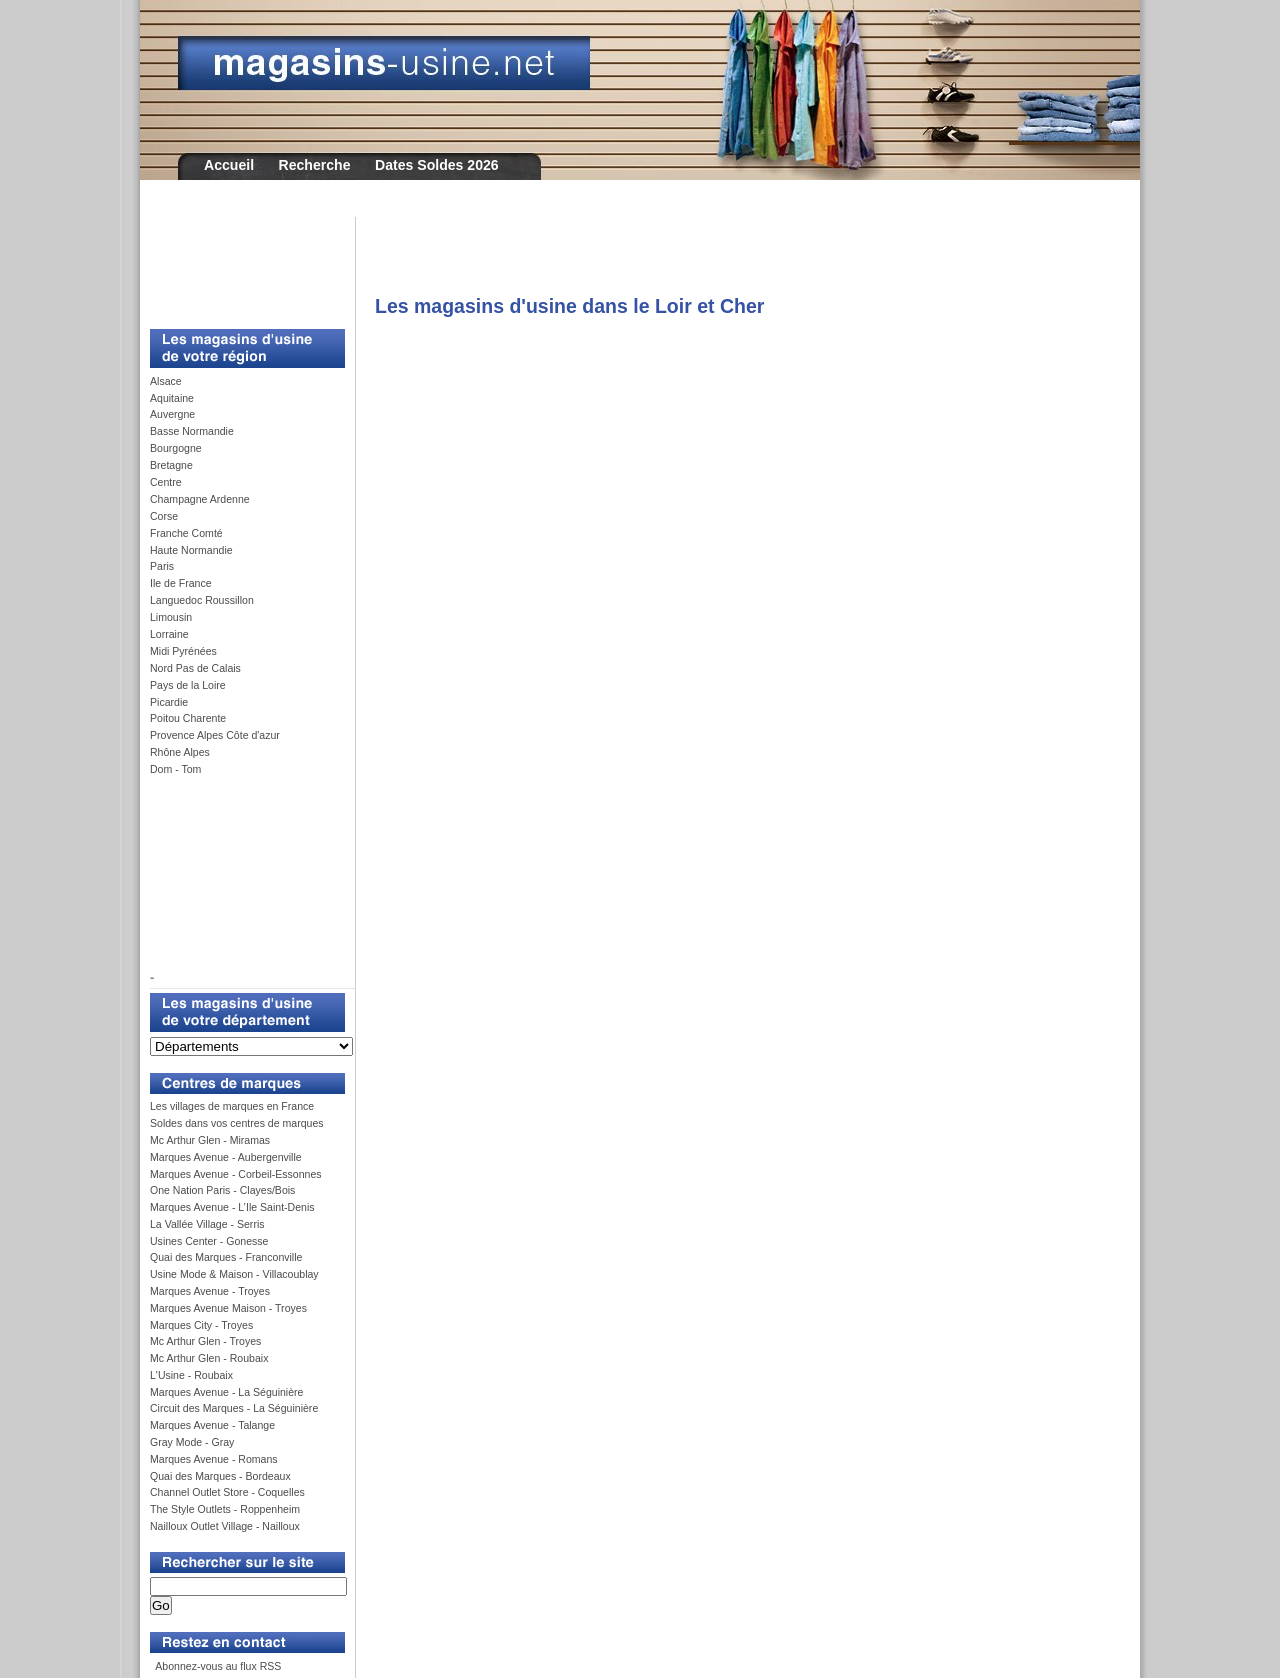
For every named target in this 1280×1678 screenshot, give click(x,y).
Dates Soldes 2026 (437, 165)
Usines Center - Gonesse (209, 1241)
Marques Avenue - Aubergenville (226, 1157)
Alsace (166, 381)
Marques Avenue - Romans (214, 1459)
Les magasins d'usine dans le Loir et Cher (569, 306)
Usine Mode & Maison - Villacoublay (234, 1274)
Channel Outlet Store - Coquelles (227, 1492)
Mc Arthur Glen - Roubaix (209, 1358)
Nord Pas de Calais (195, 668)
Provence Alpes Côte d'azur (215, 735)
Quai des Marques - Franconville (226, 1257)
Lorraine (169, 634)
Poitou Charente (188, 718)
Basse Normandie (192, 431)
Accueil (229, 165)
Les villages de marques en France (232, 1106)
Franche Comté (186, 533)
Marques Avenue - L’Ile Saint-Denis (232, 1207)
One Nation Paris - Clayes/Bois (222, 1190)
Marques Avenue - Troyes (210, 1291)
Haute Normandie (191, 550)
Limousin (171, 617)
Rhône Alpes (180, 752)
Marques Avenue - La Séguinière (226, 1392)
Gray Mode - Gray (192, 1442)
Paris (162, 566)
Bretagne (171, 465)
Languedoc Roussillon (202, 600)
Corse (164, 516)
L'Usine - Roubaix (191, 1375)
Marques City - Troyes (201, 1325)
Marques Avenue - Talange (212, 1425)
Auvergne (172, 414)
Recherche (315, 165)
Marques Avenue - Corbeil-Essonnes (236, 1174)
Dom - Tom (175, 769)
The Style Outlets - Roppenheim (225, 1509)
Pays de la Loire (188, 685)
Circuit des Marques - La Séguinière (234, 1408)
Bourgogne (176, 448)
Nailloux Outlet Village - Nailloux (225, 1526)
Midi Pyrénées (183, 651)
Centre (166, 482)
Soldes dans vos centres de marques (237, 1123)
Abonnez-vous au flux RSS (217, 1666)
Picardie (169, 702)
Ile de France (181, 583)
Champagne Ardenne (200, 499)
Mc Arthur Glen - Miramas (210, 1140)
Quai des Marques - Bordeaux (220, 1476)
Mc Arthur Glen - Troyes (205, 1341)
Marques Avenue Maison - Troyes (228, 1308)
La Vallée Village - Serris (207, 1224)
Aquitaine (172, 398)
